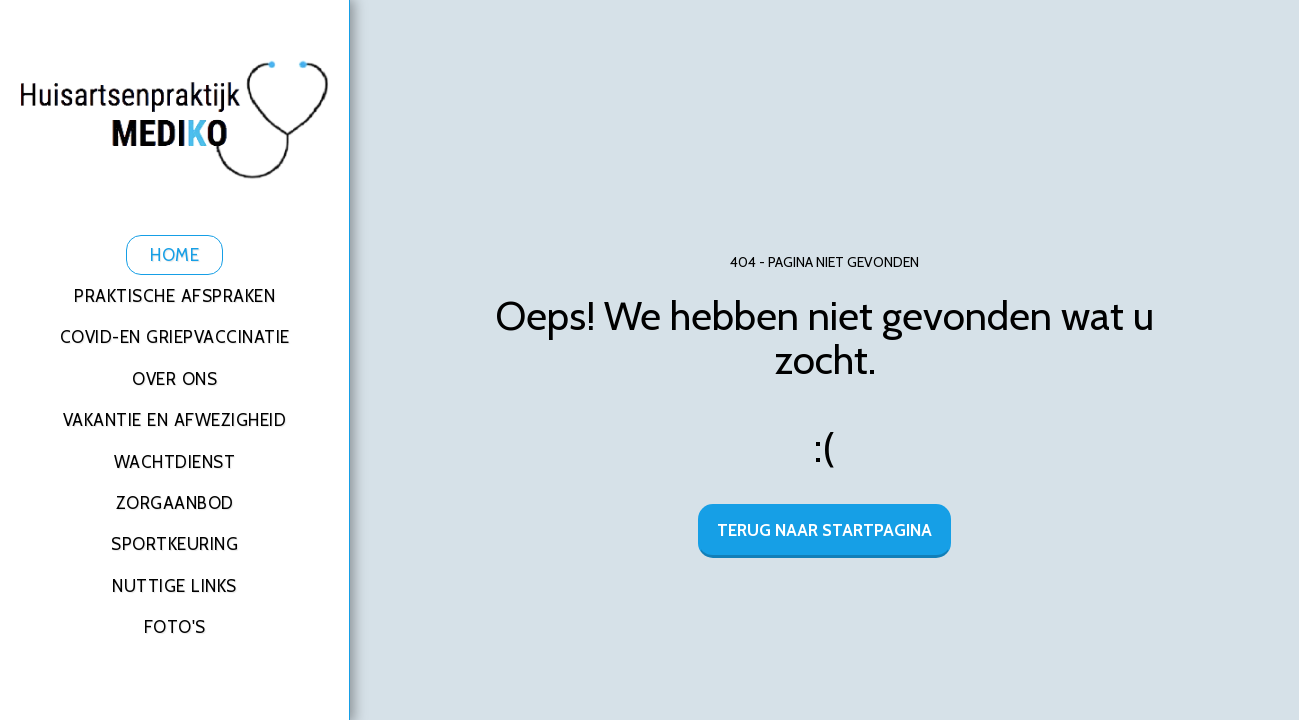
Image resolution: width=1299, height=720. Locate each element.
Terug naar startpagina (824, 530)
